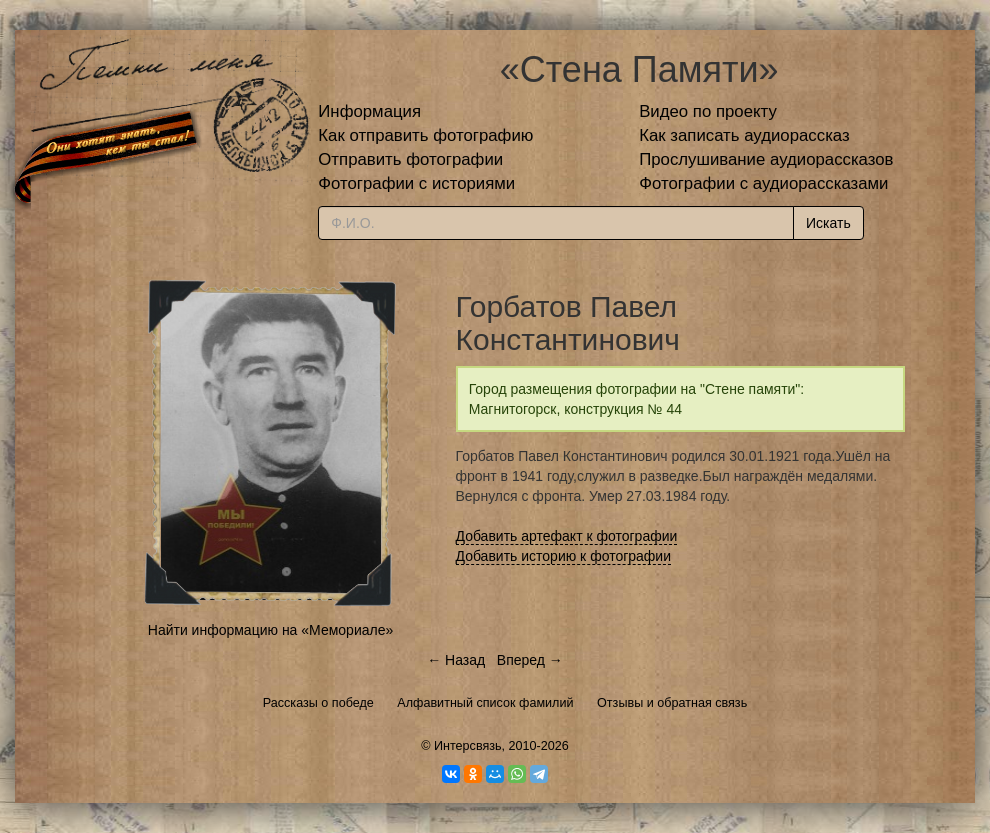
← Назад (456, 660)
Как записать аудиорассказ (744, 135)
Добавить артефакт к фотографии (567, 536)
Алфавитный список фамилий (485, 703)
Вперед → (530, 660)
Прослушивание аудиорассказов (766, 159)
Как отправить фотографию (425, 135)
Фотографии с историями (416, 183)
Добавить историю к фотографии (564, 556)
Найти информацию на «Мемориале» (270, 630)
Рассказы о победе (318, 703)
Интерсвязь (468, 746)
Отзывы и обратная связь (672, 703)
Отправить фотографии (410, 159)
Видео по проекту (708, 111)
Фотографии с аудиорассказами (763, 183)
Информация (369, 111)
